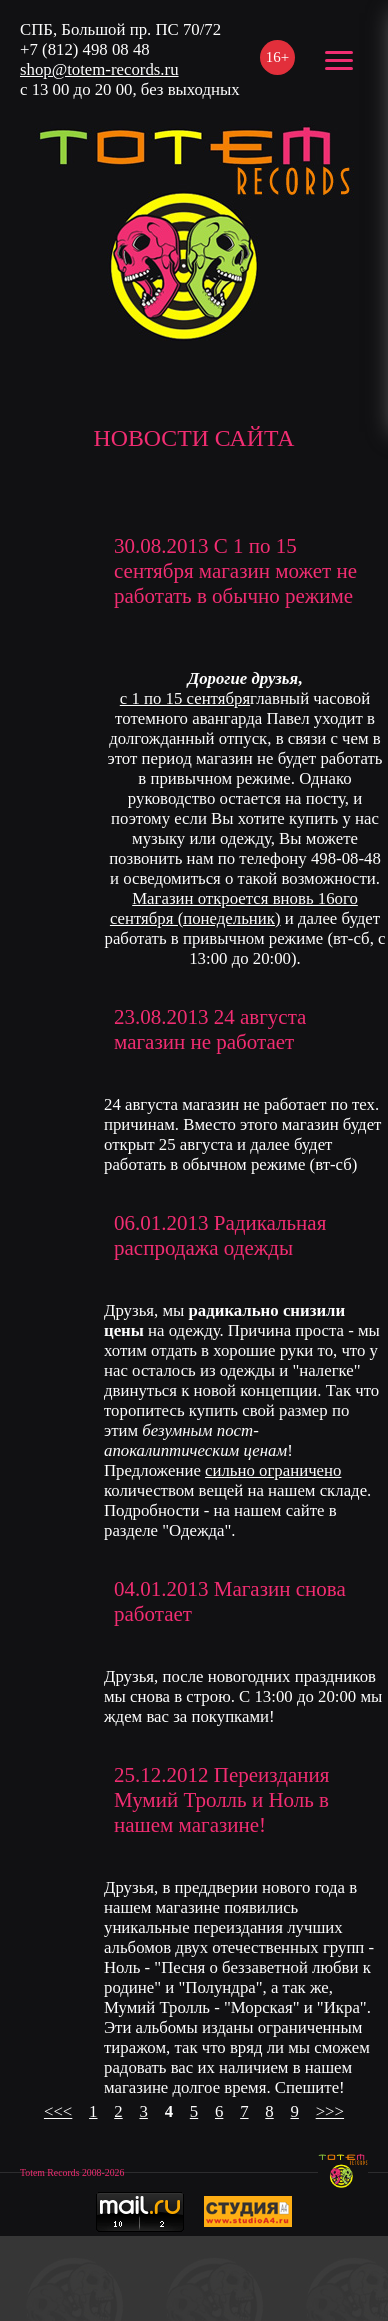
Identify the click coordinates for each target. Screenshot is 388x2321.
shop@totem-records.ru (99, 69)
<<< (58, 2111)
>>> (330, 2111)
